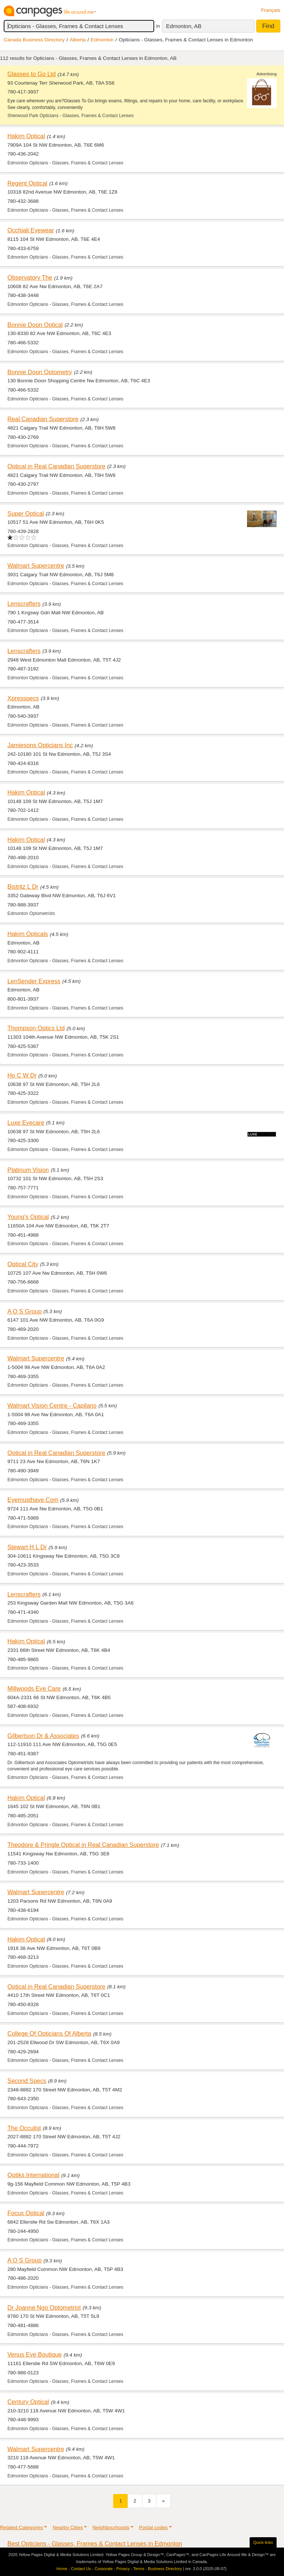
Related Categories (21, 2527)
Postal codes (153, 2527)
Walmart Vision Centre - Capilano (52, 1405)
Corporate (104, 2568)
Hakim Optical (26, 136)
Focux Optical (25, 2213)
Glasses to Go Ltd (31, 74)
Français (270, 10)
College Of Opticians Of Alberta (49, 2033)
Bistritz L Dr (22, 886)
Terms (138, 2568)
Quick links (263, 2542)
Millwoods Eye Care (34, 1688)
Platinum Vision (28, 1169)
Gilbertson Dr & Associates (43, 1735)
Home (62, 2568)
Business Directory (165, 2568)
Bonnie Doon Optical (35, 324)
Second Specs (26, 2080)
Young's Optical (28, 1216)
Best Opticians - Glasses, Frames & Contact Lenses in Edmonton (94, 2543)
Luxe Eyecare (25, 1122)
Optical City (22, 1264)
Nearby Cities (68, 2527)
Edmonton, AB (184, 26)
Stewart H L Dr (27, 1547)
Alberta (78, 39)
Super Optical (25, 513)
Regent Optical (27, 183)
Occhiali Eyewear (30, 230)
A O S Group (24, 1311)
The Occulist (24, 2128)
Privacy (123, 2568)
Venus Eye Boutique (34, 2354)
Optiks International (33, 2175)
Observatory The (29, 277)
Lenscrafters (24, 603)
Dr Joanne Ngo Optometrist (44, 2307)
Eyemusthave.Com (32, 1499)
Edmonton (102, 39)
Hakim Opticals (27, 933)
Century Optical (28, 2401)
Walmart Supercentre (35, 565)
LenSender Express (33, 981)
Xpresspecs (23, 698)
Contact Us (81, 2568)
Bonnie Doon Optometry (39, 372)
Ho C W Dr (22, 1075)
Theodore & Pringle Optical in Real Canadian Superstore (83, 1844)
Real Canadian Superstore (42, 419)
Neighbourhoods (110, 2527)
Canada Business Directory (34, 39)
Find (268, 26)
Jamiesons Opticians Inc (40, 745)
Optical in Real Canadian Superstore (56, 466)
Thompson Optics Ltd (36, 1028)
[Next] (163, 2501)
